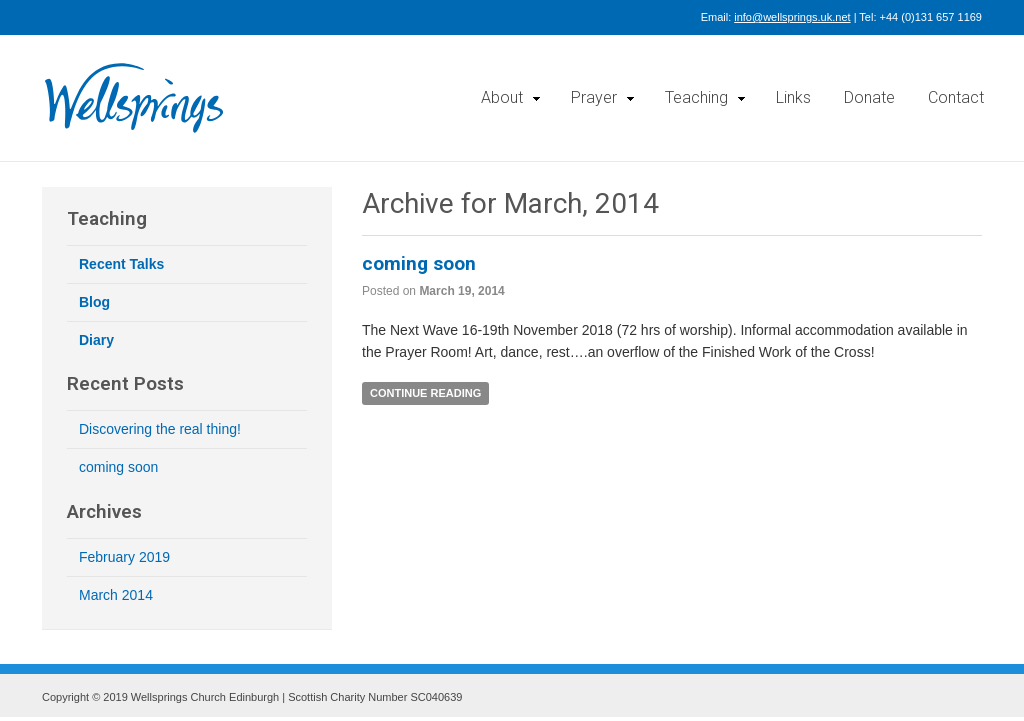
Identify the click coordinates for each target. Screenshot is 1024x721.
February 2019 (124, 557)
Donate (869, 98)
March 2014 (116, 595)
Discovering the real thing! (160, 429)
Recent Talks (121, 264)
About (502, 98)
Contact (956, 98)
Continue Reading (425, 393)
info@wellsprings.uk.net (792, 17)
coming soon (419, 263)
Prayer (594, 98)
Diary (96, 340)
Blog (94, 302)
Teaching (696, 98)
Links (793, 98)
